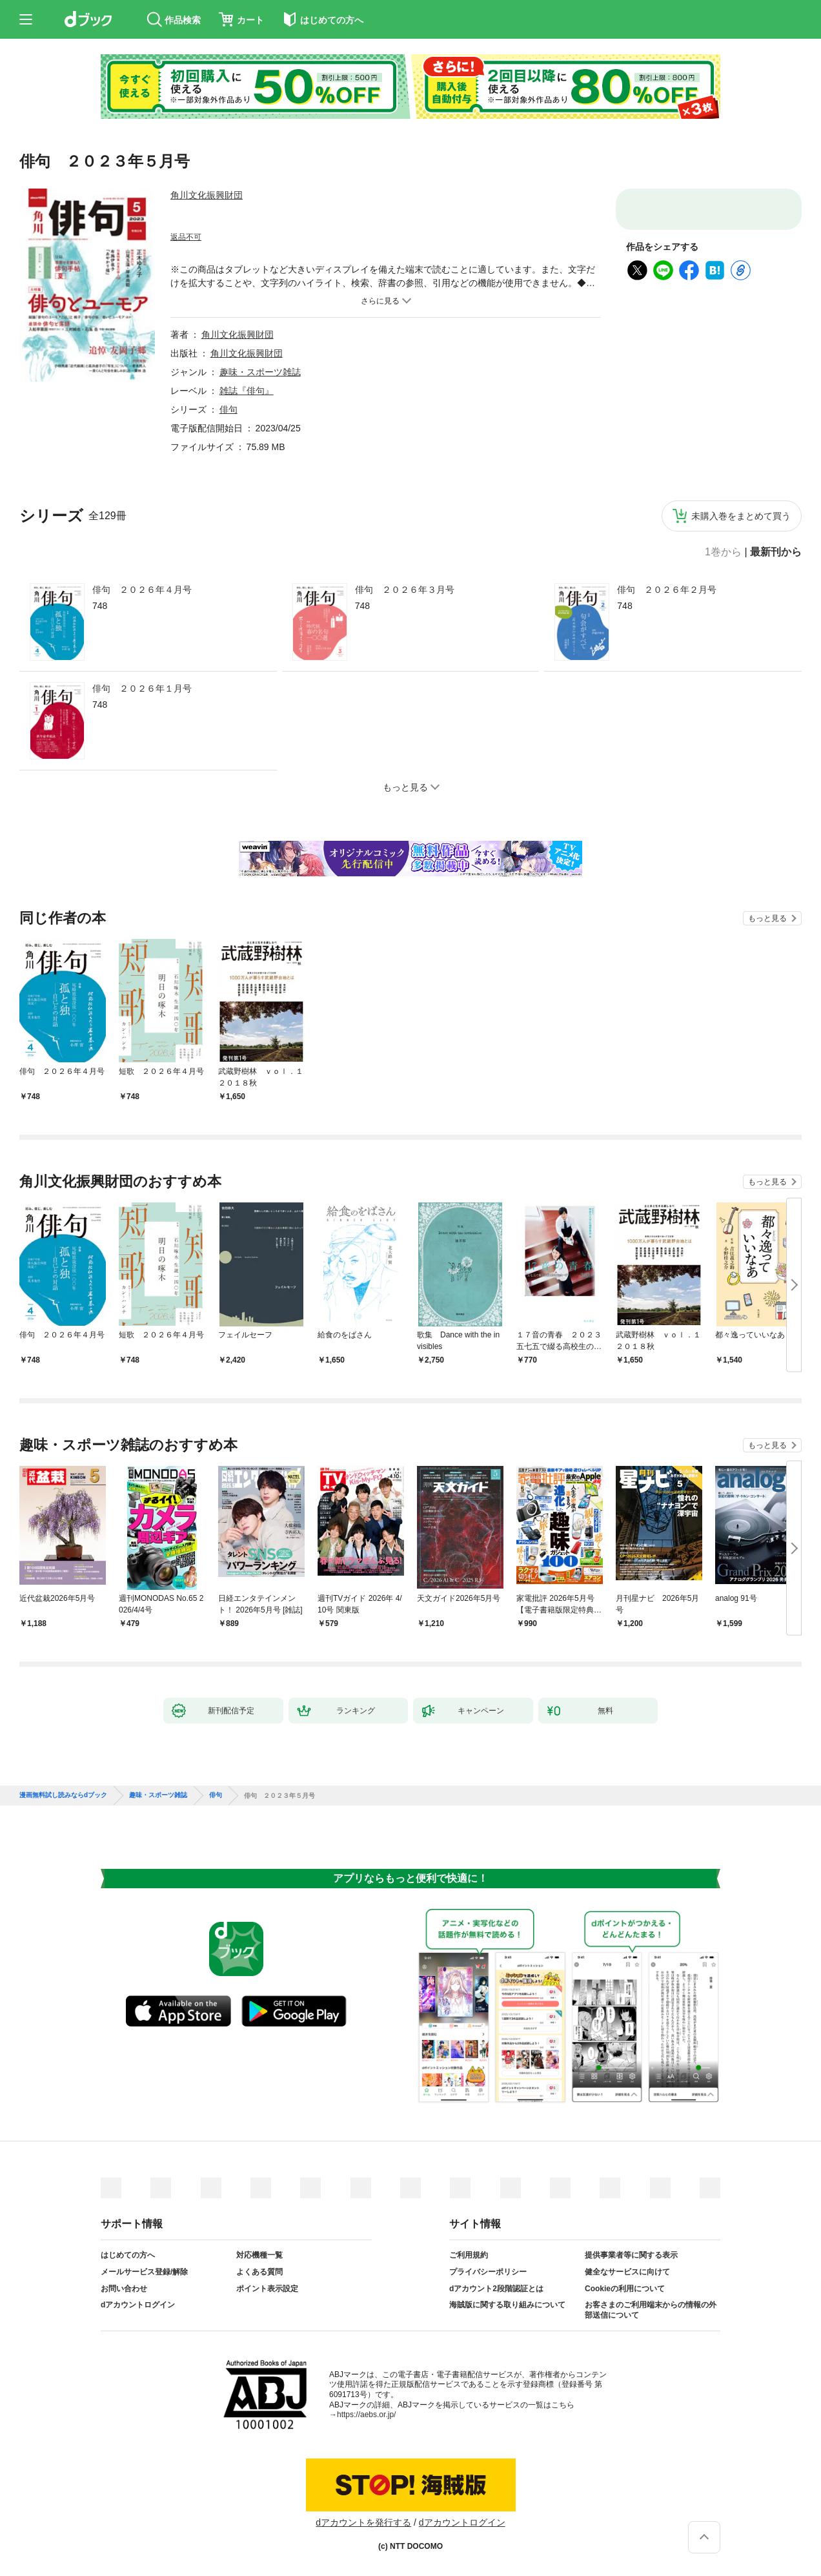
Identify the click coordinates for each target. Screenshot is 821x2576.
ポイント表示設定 (267, 2288)
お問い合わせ (124, 2288)
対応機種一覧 (259, 2255)
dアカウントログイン (138, 2304)
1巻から (723, 552)
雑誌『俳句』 (246, 391)
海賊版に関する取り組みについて (507, 2304)
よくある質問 (259, 2271)
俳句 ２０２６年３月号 (404, 589)
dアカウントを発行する (363, 2522)
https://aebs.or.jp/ (366, 2414)
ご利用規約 (468, 2255)
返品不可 (185, 237)
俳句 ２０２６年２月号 (666, 589)
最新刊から (776, 552)
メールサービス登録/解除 (144, 2271)
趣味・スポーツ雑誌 (260, 372)
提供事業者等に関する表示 (631, 2255)
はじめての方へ (128, 2255)
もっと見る (767, 918)
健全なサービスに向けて (627, 2271)
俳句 (228, 409)
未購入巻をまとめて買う (741, 516)
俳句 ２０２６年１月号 (142, 688)
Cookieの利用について (625, 2288)
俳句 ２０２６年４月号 (142, 589)
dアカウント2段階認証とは (496, 2288)
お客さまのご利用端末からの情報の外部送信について (650, 2310)
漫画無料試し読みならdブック (63, 1795)
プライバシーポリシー (488, 2271)
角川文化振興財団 (206, 195)
